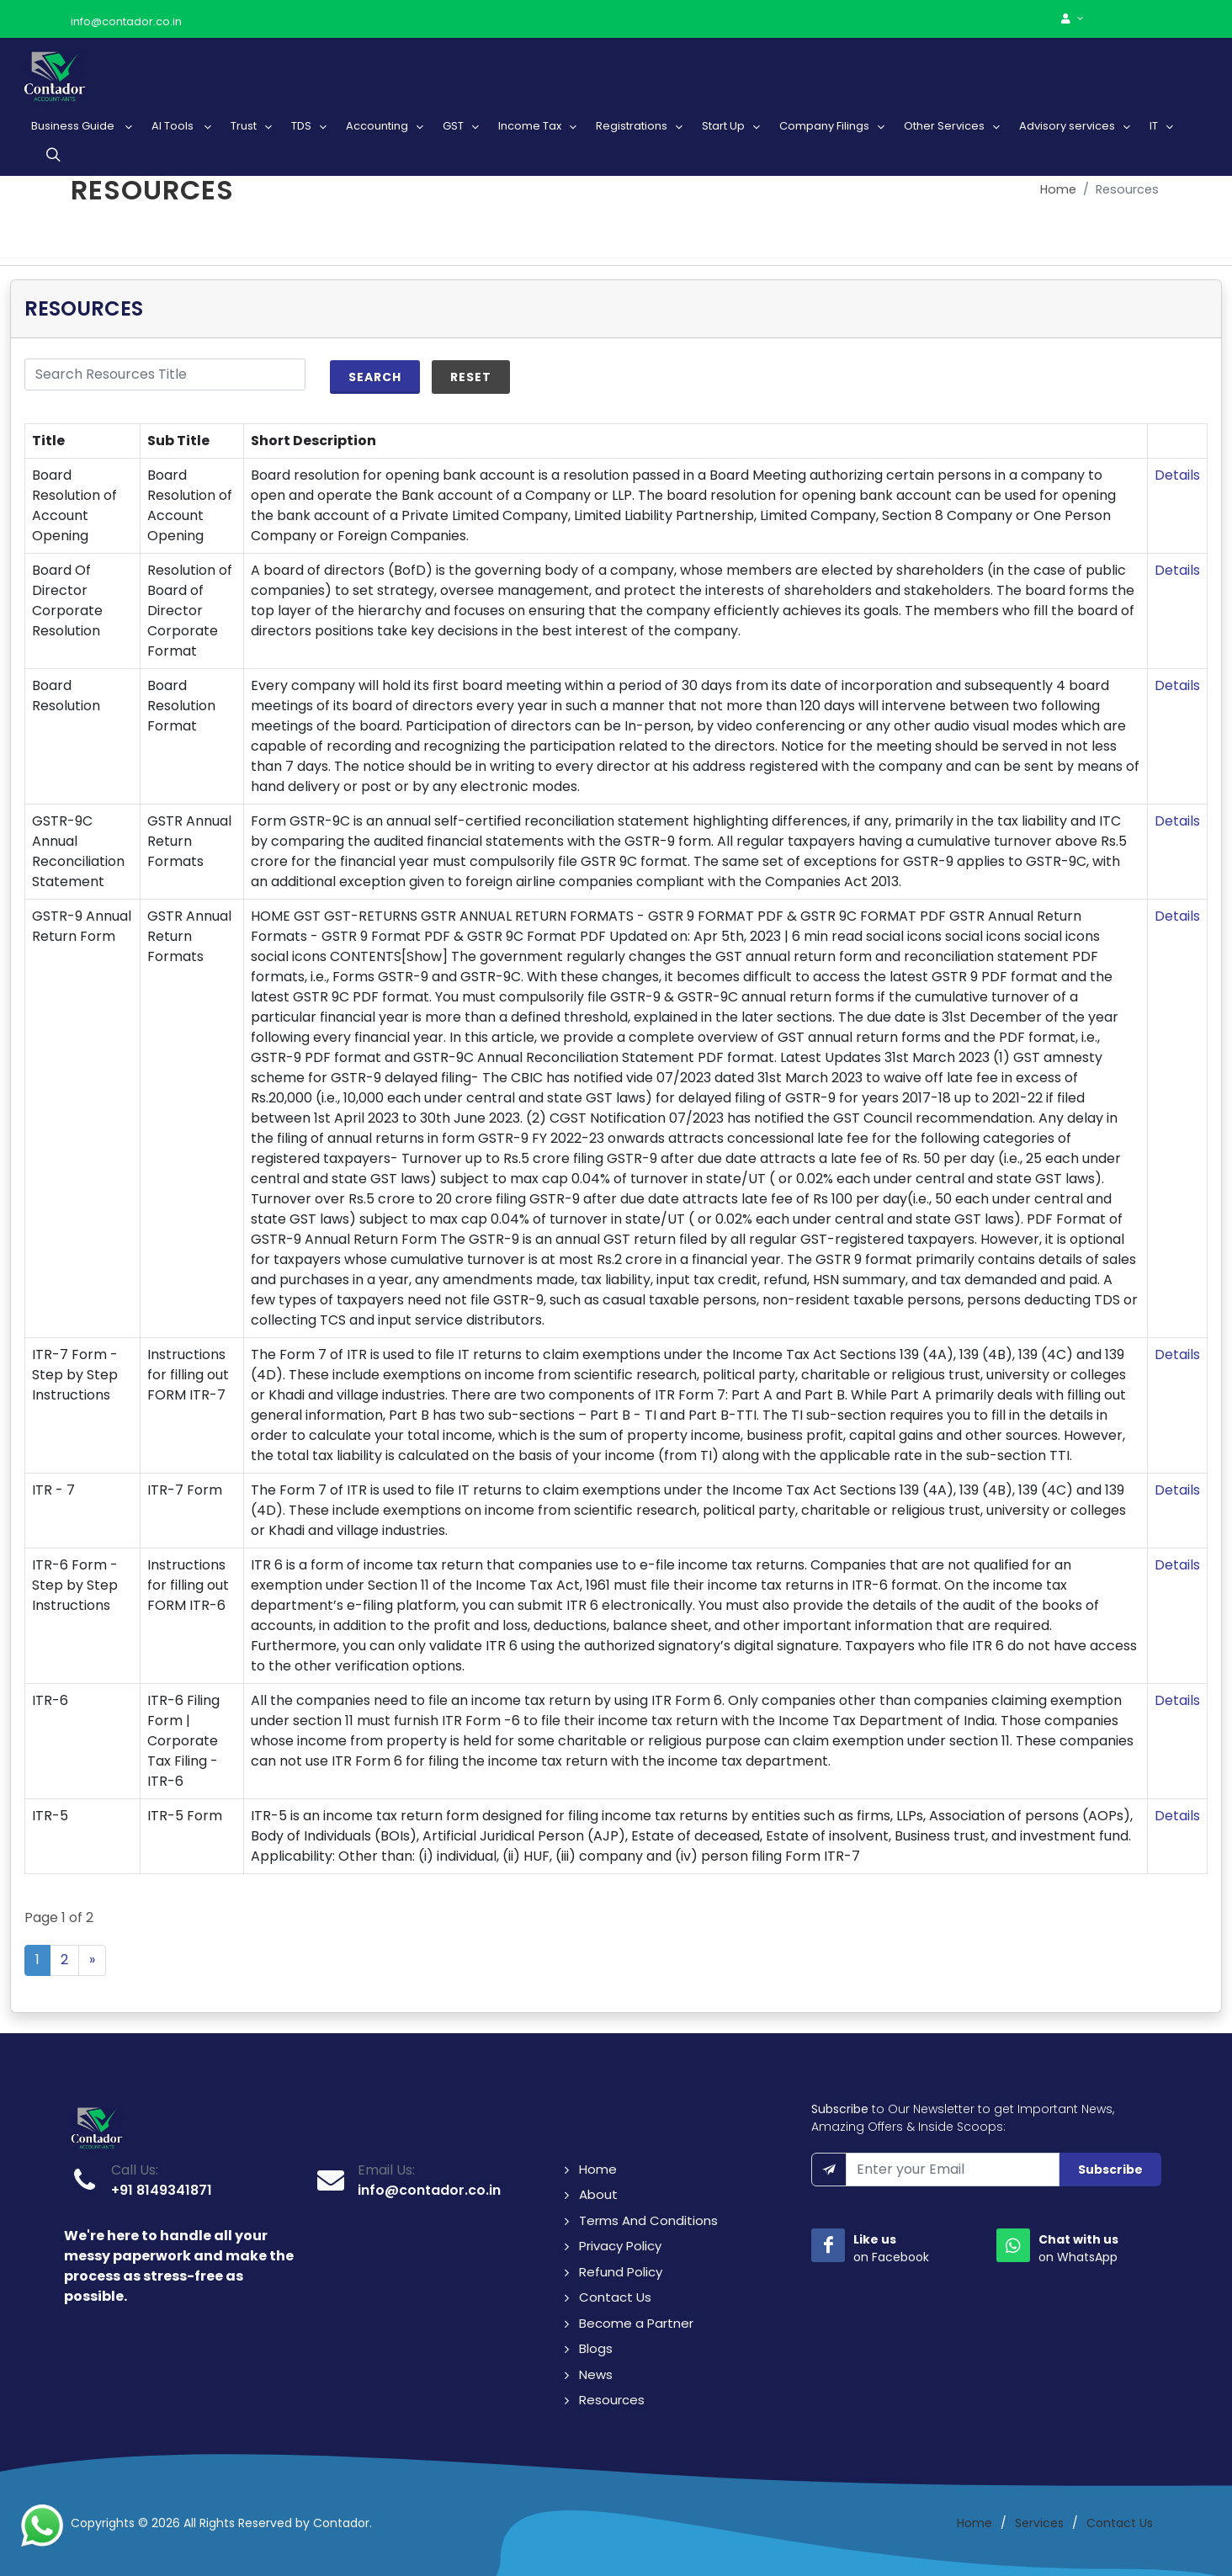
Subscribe (1110, 2169)
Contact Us (615, 2297)
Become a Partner (636, 2323)
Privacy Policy (620, 2246)
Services (1039, 2523)
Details (1177, 475)
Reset (470, 377)
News (596, 2374)
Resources (612, 2400)
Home (1058, 189)
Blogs (596, 2348)
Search (374, 377)
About (598, 2194)
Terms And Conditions (648, 2220)
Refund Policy (620, 2272)
